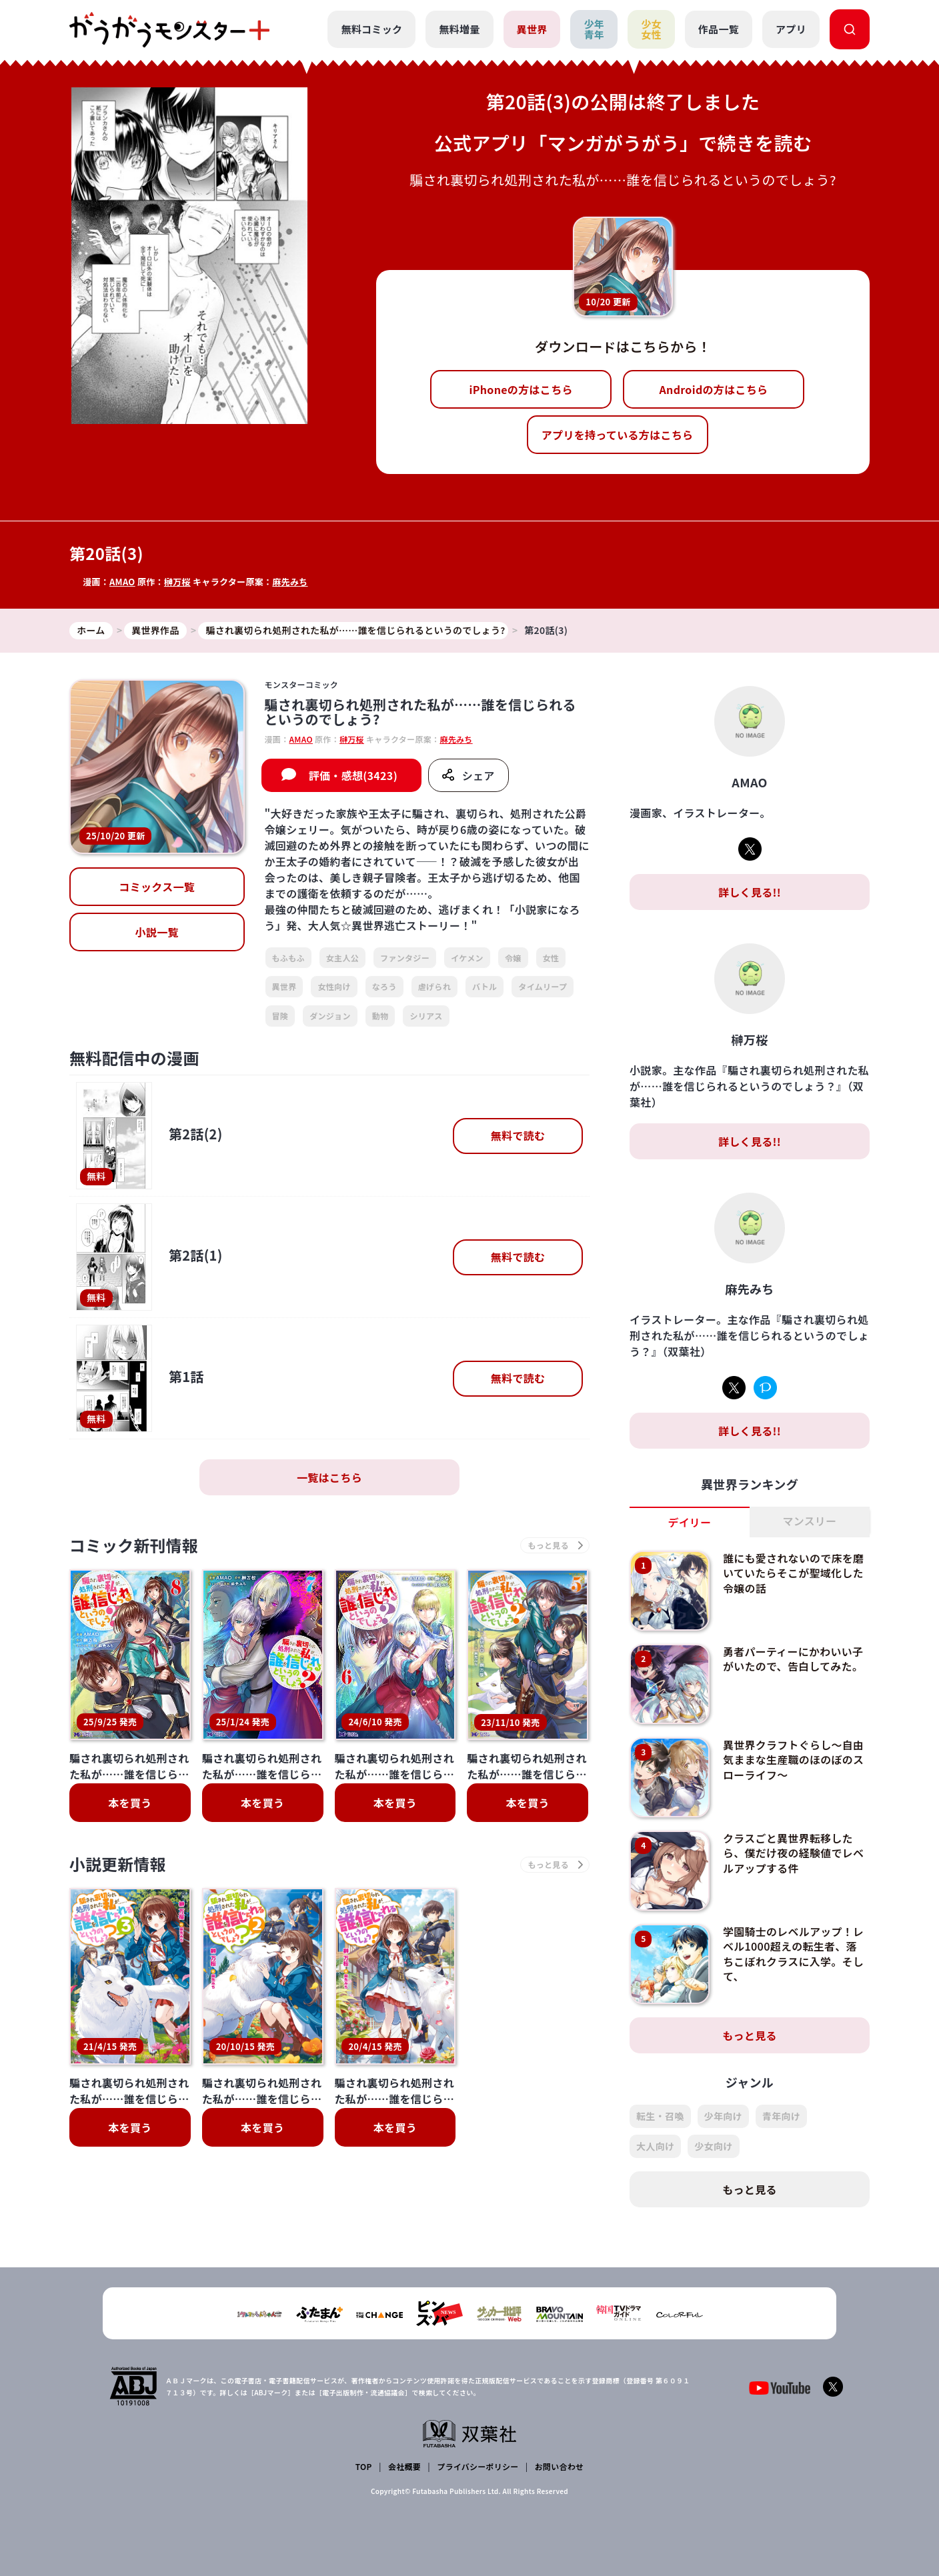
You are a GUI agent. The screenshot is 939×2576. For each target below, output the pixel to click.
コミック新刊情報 (134, 1545)
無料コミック (371, 29)
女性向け (333, 986)
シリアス (425, 1015)
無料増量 (459, 29)
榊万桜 (177, 581)
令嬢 (513, 957)
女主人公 (342, 957)
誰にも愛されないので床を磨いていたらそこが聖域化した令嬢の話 (793, 1573)
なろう (384, 986)
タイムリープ (542, 986)
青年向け (781, 2116)
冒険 (280, 1015)
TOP (363, 2466)
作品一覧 (718, 29)
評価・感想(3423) (353, 775)
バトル (484, 986)
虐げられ (434, 986)
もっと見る (749, 2035)
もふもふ (288, 957)
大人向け (655, 2146)
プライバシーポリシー (478, 2466)
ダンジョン (330, 1015)
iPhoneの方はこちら (521, 389)
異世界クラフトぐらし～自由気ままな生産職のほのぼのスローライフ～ (793, 1760)
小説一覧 (157, 933)
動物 (380, 1015)
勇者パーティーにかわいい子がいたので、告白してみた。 (793, 1658)
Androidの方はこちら (714, 389)
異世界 (532, 29)
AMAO (122, 581)
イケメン (467, 957)
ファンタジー (404, 957)
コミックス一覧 (157, 887)
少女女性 (651, 29)
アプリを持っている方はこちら (618, 435)
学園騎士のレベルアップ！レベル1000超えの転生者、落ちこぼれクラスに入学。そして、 (793, 1953)
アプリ (791, 29)
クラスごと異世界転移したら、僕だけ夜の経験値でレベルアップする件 (793, 1853)
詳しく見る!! (749, 892)
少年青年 (594, 29)
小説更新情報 (118, 1865)
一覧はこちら (329, 1477)
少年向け (723, 2116)
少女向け (713, 2146)
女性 (551, 957)
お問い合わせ (559, 2466)
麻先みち (290, 581)
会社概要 (404, 2466)
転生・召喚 (660, 2116)
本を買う (129, 1803)
